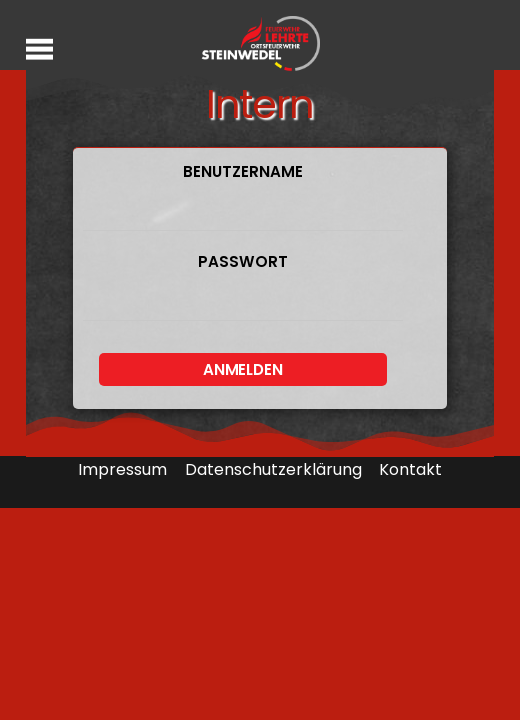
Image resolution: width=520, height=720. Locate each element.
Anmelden (243, 369)
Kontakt (410, 469)
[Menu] (39, 48)
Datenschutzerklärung (273, 469)
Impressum (122, 469)
